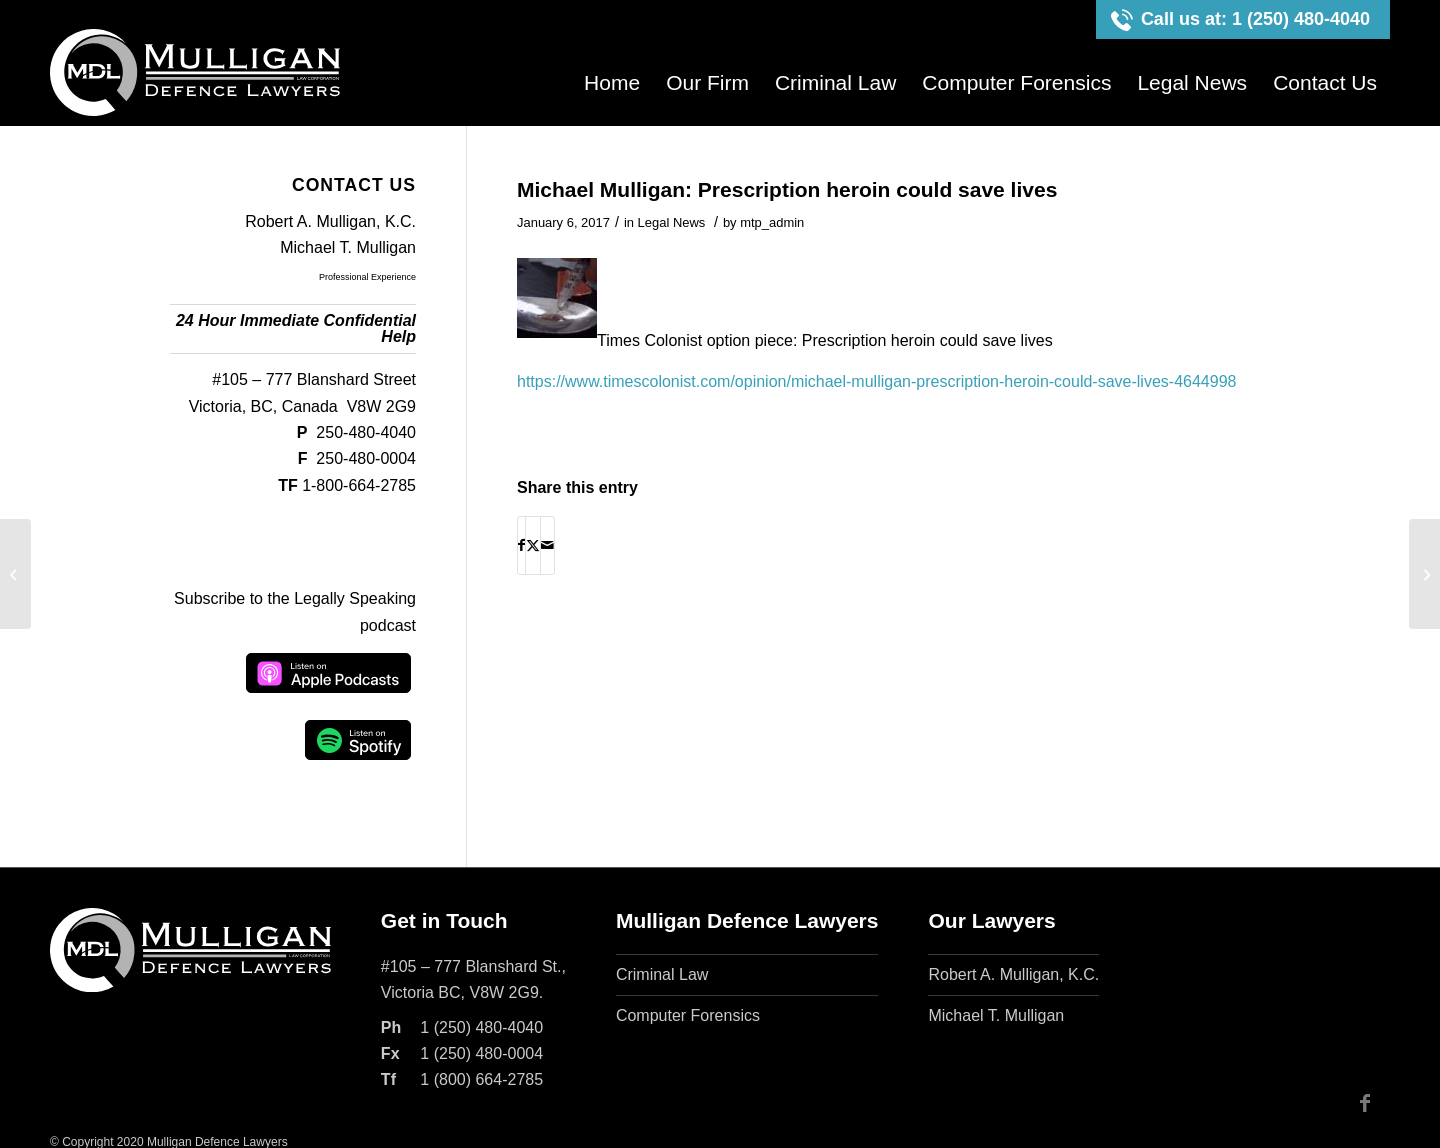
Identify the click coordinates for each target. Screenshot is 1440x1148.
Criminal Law (662, 974)
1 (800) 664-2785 (481, 1079)
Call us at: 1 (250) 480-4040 (1255, 19)
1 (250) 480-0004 (481, 1053)
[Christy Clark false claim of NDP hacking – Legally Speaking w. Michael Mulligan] (1424, 574)
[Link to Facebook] (1365, 1103)
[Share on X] (533, 545)
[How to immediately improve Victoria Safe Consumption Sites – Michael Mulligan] (15, 574)
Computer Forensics (688, 1015)
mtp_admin (772, 222)
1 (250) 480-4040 (481, 1027)
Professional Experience (367, 277)
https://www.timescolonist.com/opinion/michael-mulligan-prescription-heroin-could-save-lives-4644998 (876, 381)
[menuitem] (612, 82)
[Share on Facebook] (521, 545)
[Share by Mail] (547, 545)
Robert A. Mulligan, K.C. (330, 221)
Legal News (672, 222)
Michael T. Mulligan (348, 247)
